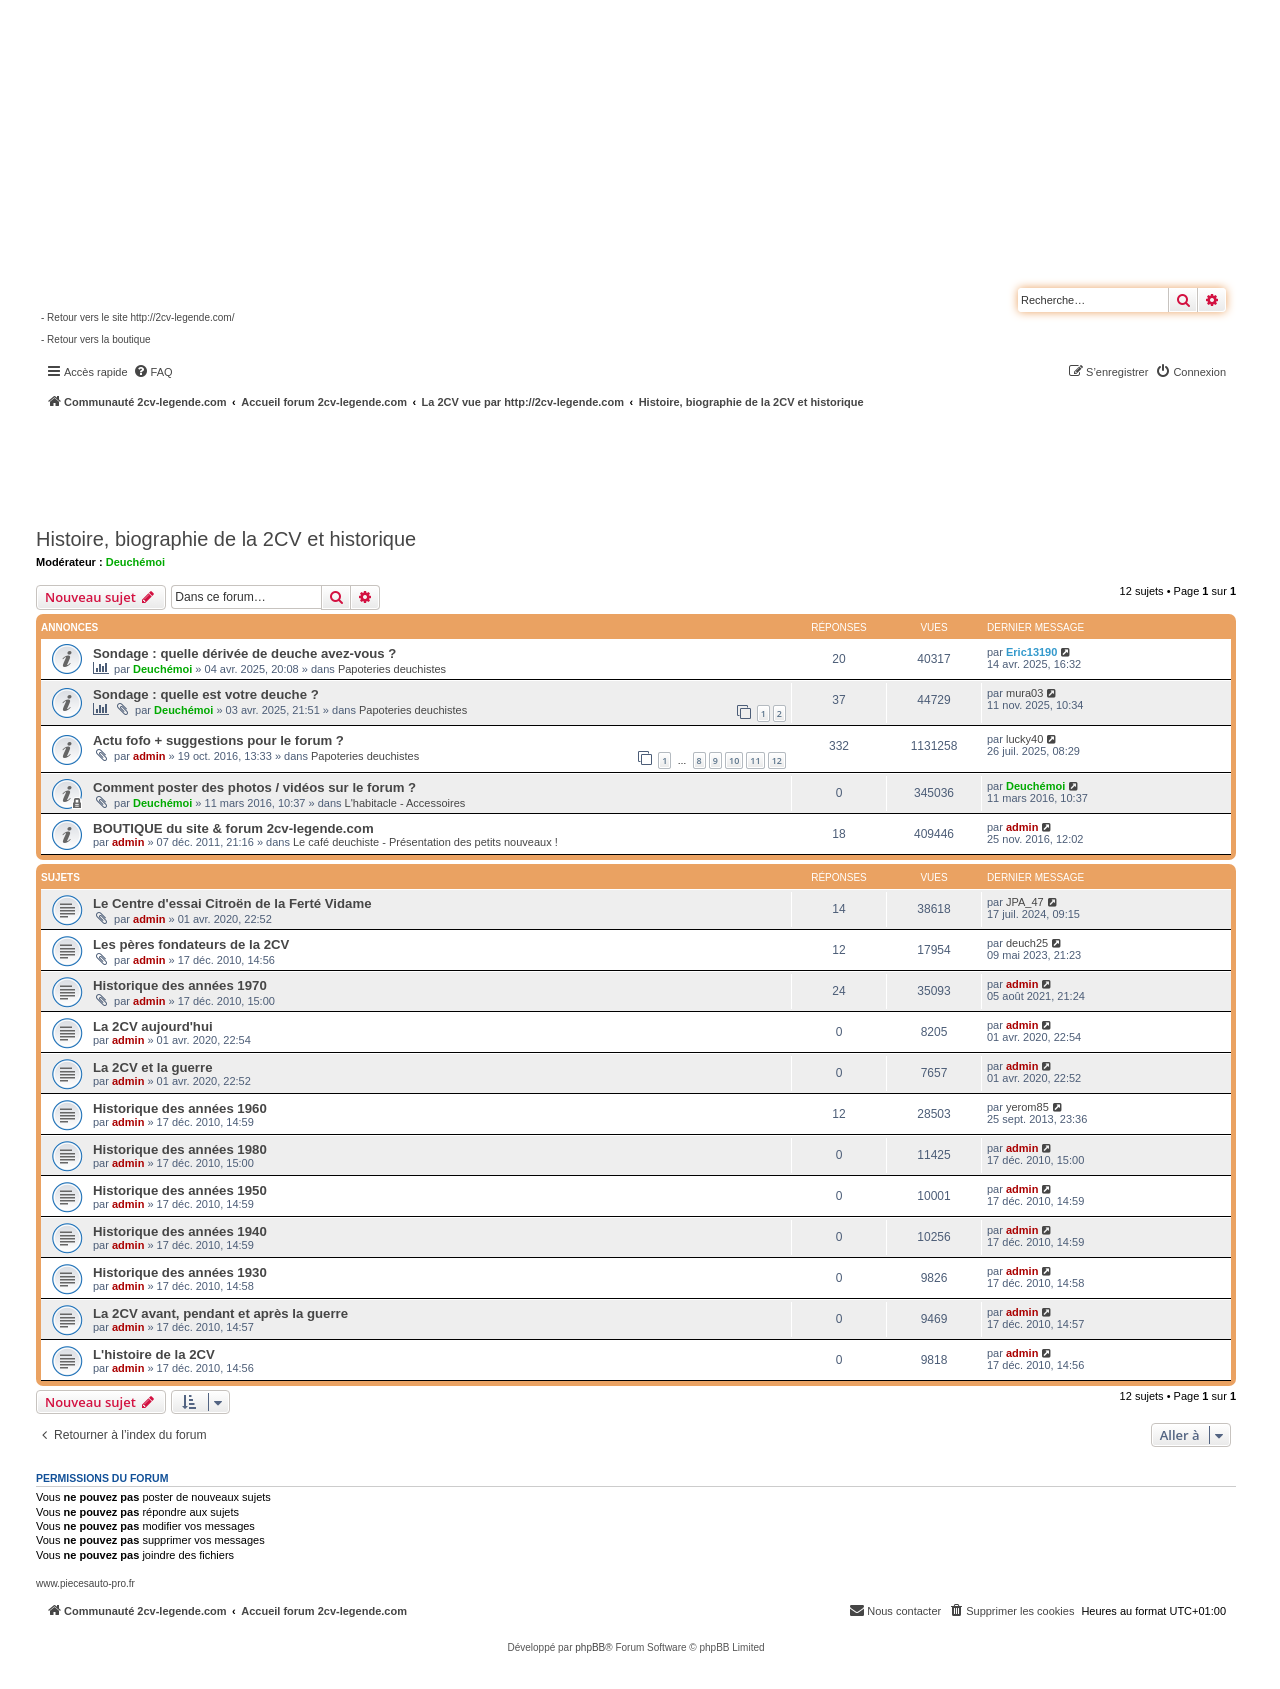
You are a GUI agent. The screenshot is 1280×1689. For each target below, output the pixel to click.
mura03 (1024, 693)
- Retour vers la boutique (96, 339)
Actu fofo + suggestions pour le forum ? (218, 740)
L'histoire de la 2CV (154, 1354)
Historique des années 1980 (180, 1149)
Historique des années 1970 (180, 985)
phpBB (590, 1647)
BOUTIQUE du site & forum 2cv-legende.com (233, 828)
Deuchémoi (135, 562)
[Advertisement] (536, 465)
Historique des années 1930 (180, 1272)
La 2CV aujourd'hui (153, 1026)
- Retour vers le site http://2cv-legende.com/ (137, 317)
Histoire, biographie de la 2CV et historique (226, 539)
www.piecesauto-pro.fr (85, 1583)
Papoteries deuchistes (392, 669)
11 (755, 760)
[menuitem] (153, 372)
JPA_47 (1025, 902)
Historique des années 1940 (180, 1231)
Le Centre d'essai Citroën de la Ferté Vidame (232, 903)
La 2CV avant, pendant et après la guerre (220, 1313)
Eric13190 (1031, 652)
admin (149, 756)
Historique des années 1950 (180, 1190)
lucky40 (1024, 739)
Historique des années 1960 (180, 1108)
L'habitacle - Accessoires (405, 803)
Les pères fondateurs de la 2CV (191, 944)
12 (777, 760)
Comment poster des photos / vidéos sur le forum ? (254, 787)
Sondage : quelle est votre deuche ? (206, 694)
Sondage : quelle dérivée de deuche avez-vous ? (244, 653)
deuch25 (1027, 943)
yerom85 (1027, 1107)
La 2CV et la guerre (152, 1067)
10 (734, 760)
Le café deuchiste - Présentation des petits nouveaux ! (425, 842)
